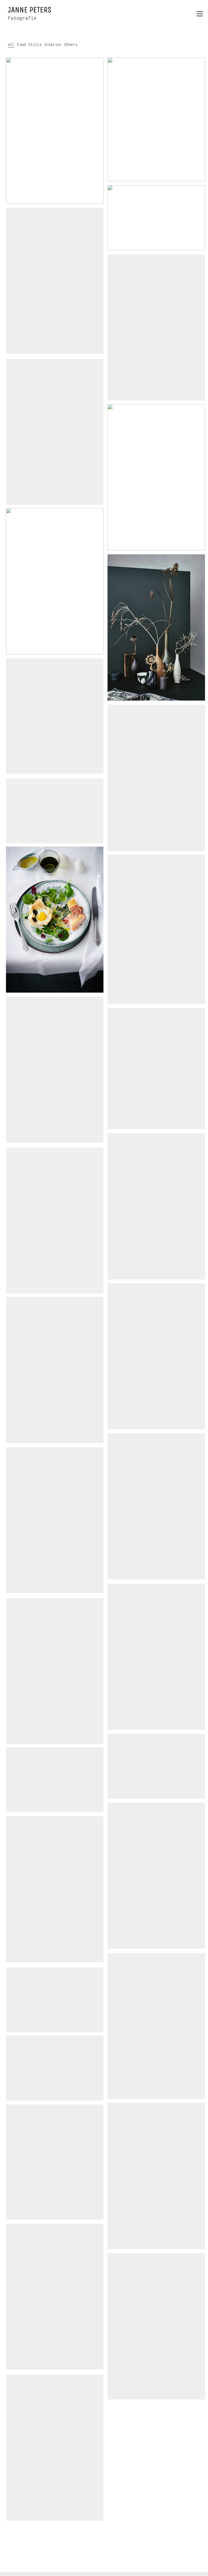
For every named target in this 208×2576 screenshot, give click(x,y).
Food (21, 44)
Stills (34, 44)
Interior (52, 44)
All (11, 44)
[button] (200, 14)
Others (70, 44)
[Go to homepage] (29, 14)
